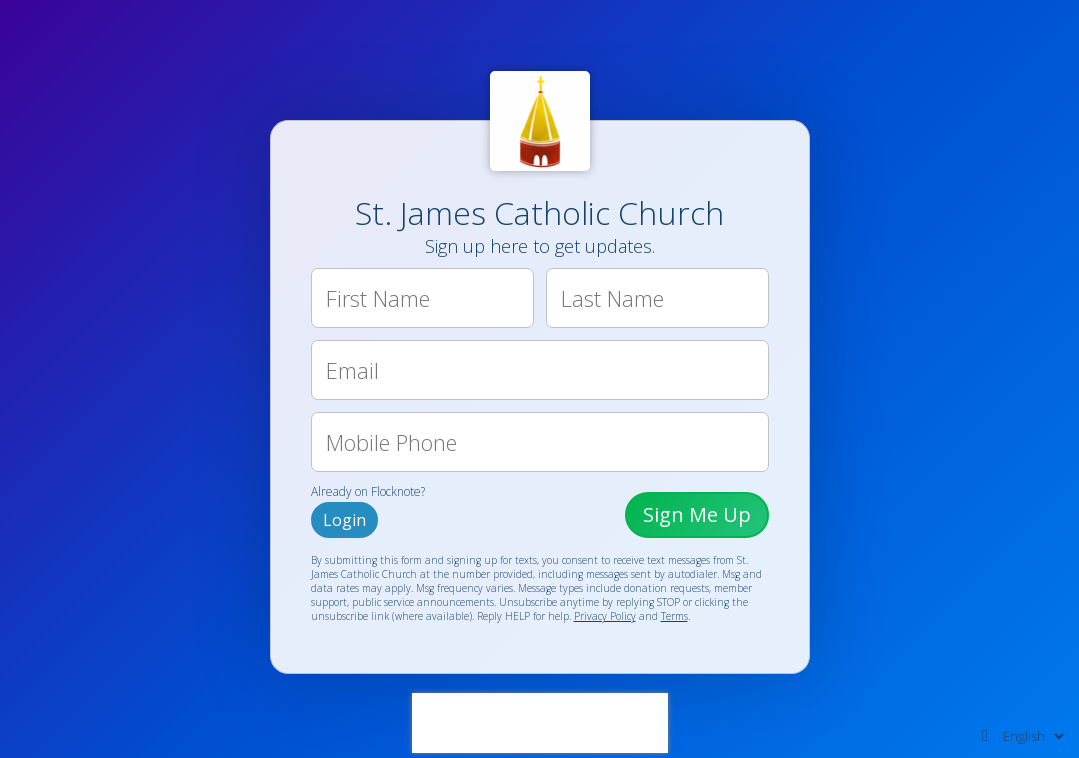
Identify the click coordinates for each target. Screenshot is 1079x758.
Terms (674, 616)
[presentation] (540, 723)
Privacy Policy (605, 616)
